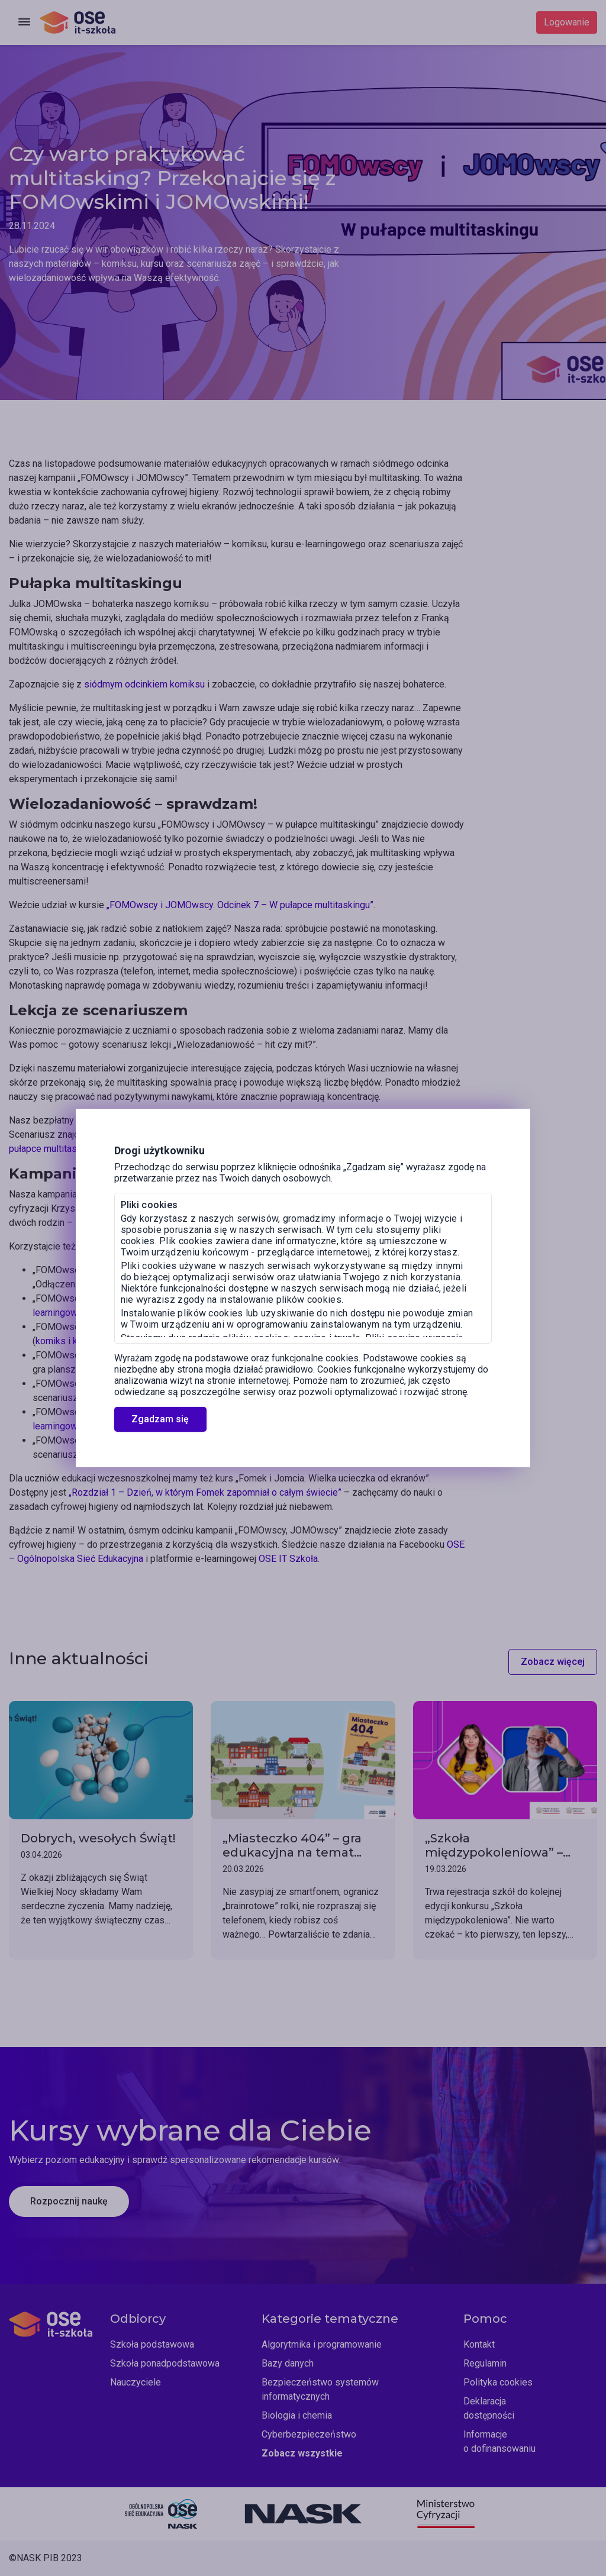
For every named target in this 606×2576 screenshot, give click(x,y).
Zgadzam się (160, 1419)
